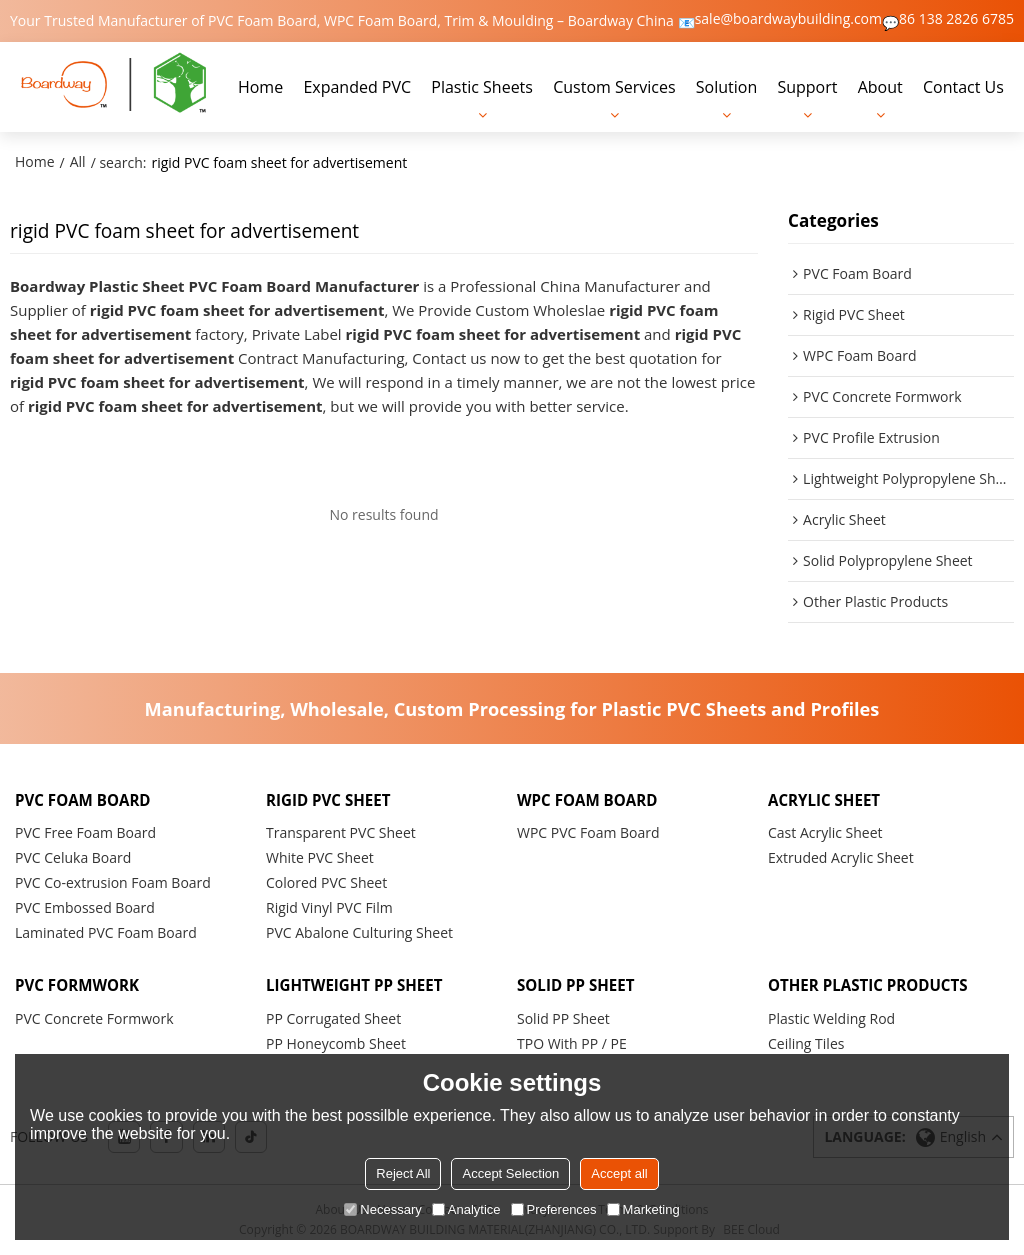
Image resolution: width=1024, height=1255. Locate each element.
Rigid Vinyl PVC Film (329, 907)
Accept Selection (510, 1173)
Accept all (619, 1173)
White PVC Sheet (320, 857)
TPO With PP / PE (572, 1043)
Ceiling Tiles (806, 1043)
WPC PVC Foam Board (588, 832)
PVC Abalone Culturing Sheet (359, 932)
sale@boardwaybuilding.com (788, 19)
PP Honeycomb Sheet (336, 1043)
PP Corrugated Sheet (333, 1018)
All (78, 161)
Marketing (643, 1209)
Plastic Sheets (482, 87)
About (880, 87)
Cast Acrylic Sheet (825, 832)
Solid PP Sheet (563, 1018)
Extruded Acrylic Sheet (841, 857)
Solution (726, 87)
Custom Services (614, 87)
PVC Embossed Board (85, 907)
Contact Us (963, 87)
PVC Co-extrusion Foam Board (113, 882)
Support (807, 87)
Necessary (382, 1209)
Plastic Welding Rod (831, 1018)
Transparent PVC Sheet (341, 832)
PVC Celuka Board (73, 857)
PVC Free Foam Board (85, 832)
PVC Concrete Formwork (94, 1018)
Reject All (403, 1173)
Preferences (554, 1209)
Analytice (466, 1209)
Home (260, 87)
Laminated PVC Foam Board (106, 932)
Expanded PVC (357, 87)
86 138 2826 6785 (956, 19)
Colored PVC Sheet (326, 882)
